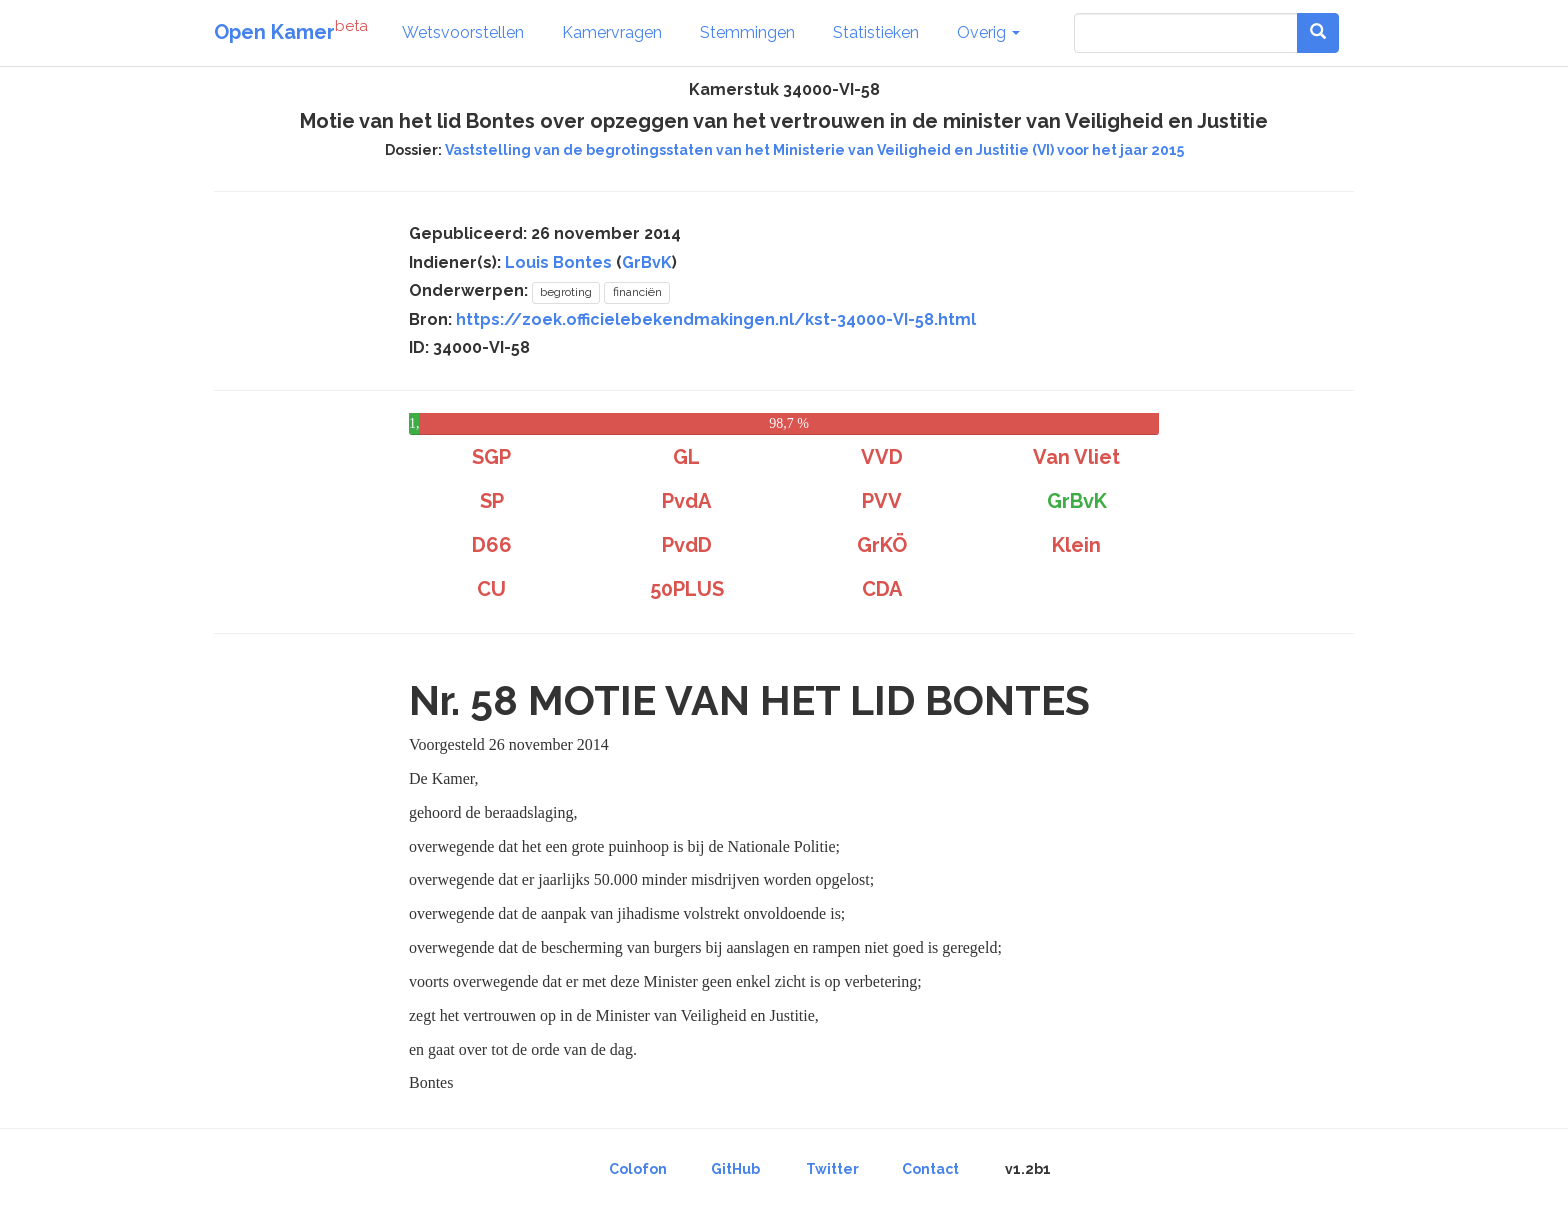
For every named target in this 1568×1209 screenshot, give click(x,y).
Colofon (638, 1169)
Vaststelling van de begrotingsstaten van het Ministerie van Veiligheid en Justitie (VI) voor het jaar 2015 (814, 150)
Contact (930, 1169)
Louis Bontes (558, 262)
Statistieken (876, 32)
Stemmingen (747, 32)
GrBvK (647, 262)
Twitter (832, 1169)
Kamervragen (612, 32)
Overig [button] (988, 32)
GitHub (735, 1169)
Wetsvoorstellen (463, 32)
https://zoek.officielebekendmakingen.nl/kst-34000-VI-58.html (716, 319)
